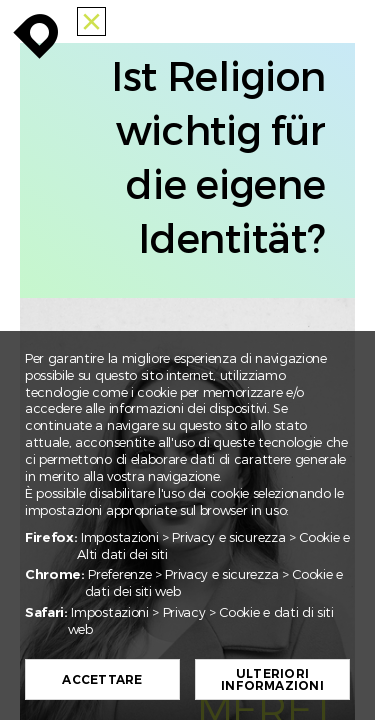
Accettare (104, 680)
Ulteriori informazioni (274, 680)
